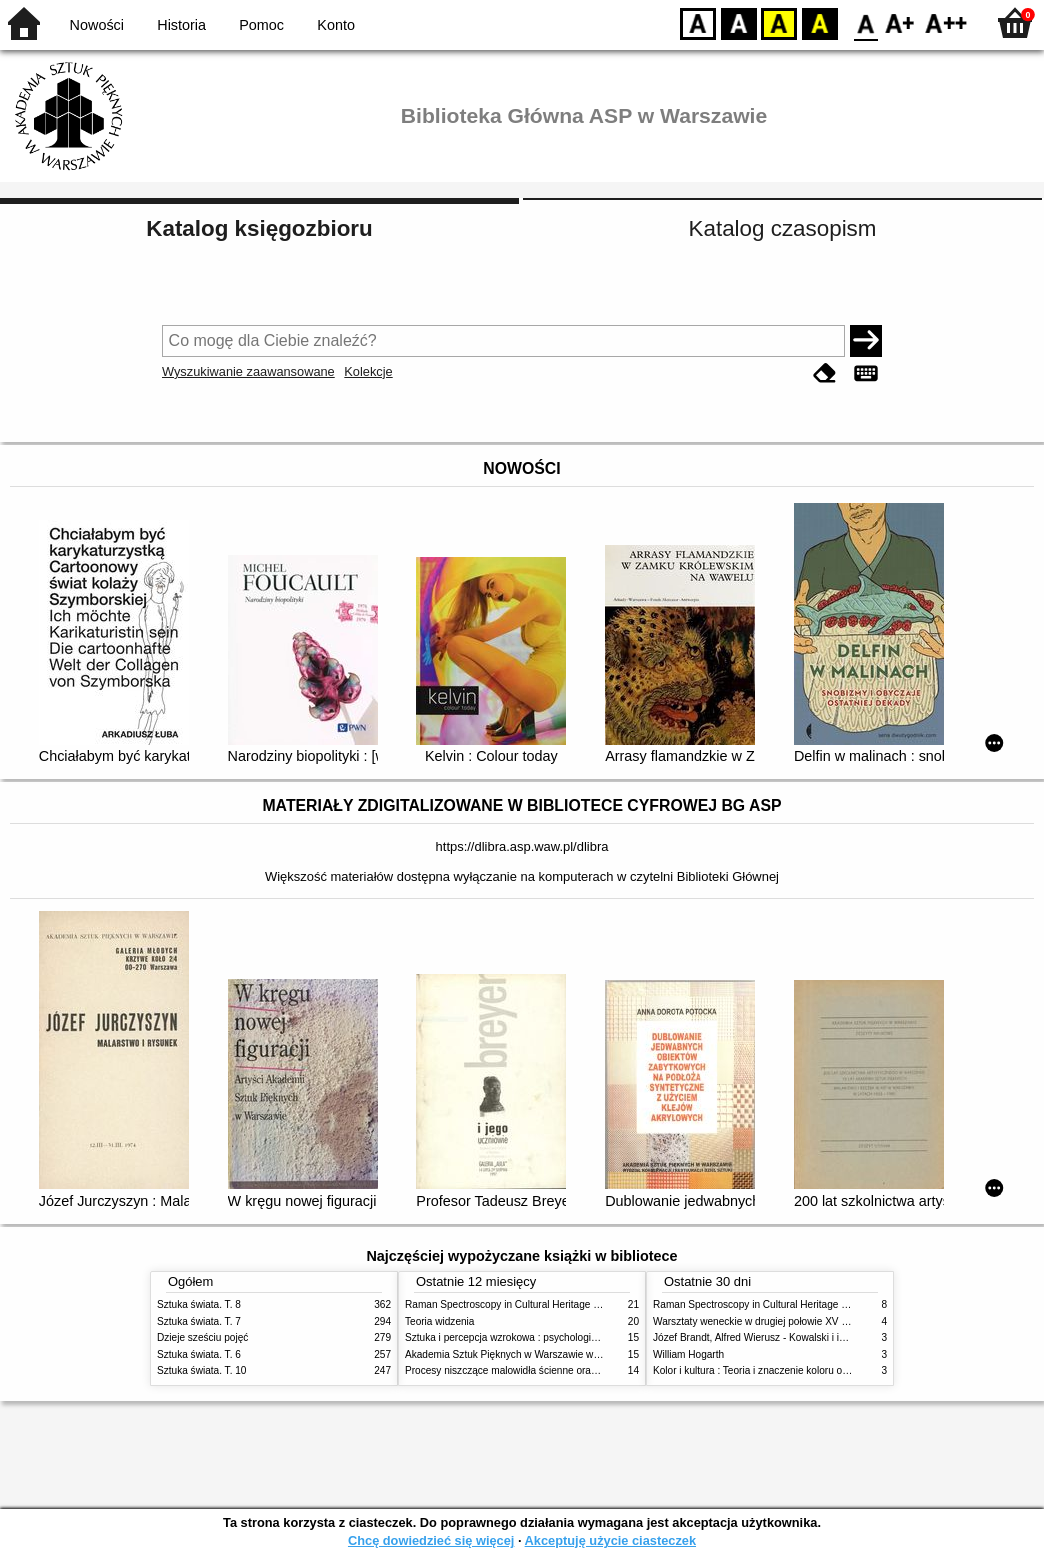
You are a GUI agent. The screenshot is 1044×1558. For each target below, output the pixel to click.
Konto (336, 25)
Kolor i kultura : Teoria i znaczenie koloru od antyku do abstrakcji (796, 1370)
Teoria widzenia (439, 1321)
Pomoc (261, 25)
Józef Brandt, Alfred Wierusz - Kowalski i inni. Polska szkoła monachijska (815, 1337)
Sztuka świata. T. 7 (199, 1321)
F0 (865, 22)
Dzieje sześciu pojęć (202, 1337)
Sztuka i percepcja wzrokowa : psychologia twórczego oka (534, 1337)
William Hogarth (688, 1354)
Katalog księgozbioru (259, 228)
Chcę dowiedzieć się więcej (431, 1540)
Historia (181, 25)
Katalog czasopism (783, 228)
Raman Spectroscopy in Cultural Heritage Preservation (527, 1304)
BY (819, 22)
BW (739, 22)
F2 (946, 22)
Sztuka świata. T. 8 (199, 1304)
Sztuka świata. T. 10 (201, 1370)
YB (778, 22)
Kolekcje (368, 371)
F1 (900, 22)
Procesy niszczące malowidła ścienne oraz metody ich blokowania (553, 1370)
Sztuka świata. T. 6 (199, 1354)
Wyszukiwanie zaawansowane (248, 371)
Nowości (97, 25)
